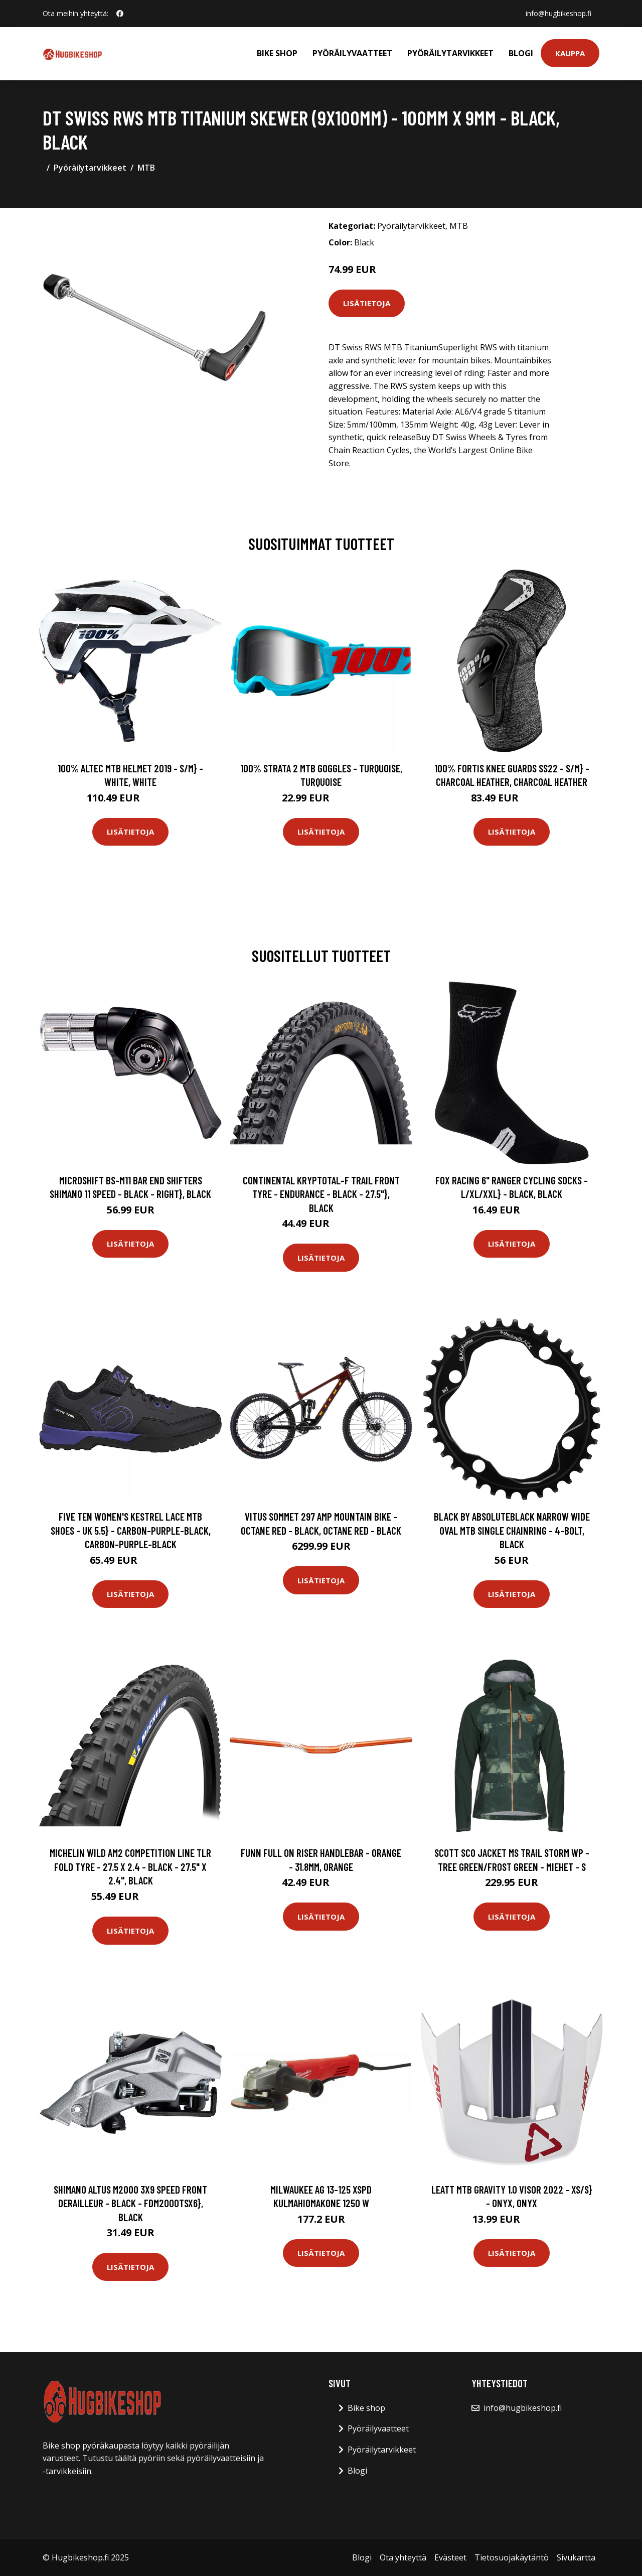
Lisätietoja (366, 303)
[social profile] (119, 13)
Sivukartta (576, 2557)
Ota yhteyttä (403, 2557)
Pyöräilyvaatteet (352, 53)
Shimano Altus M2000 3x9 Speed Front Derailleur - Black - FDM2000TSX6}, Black (130, 2203)
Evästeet (450, 2557)
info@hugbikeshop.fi (558, 13)
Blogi (521, 53)
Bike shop (277, 53)
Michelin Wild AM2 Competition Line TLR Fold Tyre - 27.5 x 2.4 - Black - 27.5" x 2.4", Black (130, 1866)
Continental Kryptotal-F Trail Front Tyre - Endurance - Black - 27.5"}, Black (321, 1194)
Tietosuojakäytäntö (511, 2557)
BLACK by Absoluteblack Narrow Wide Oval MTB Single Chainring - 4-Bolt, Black (512, 1530)
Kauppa (570, 53)
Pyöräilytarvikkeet (450, 53)
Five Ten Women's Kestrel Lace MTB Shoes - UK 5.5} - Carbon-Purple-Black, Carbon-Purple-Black (131, 1530)
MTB (146, 167)
